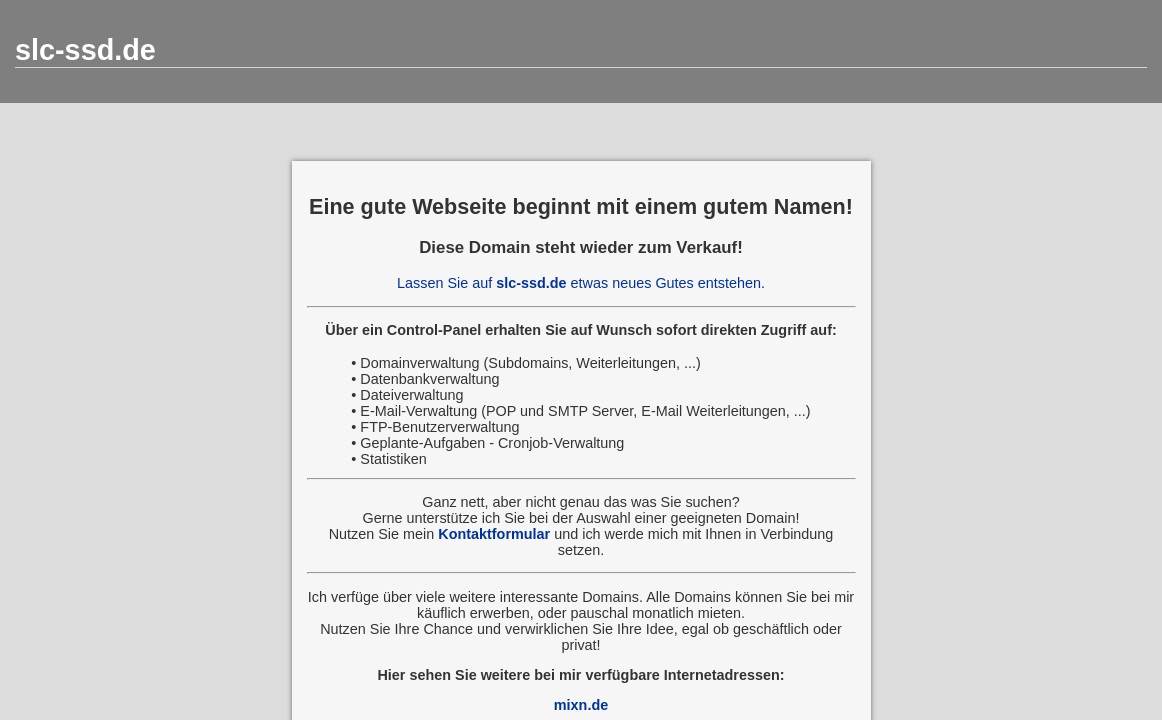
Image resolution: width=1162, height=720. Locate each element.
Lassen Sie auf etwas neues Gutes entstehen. (581, 283)
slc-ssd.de (85, 50)
